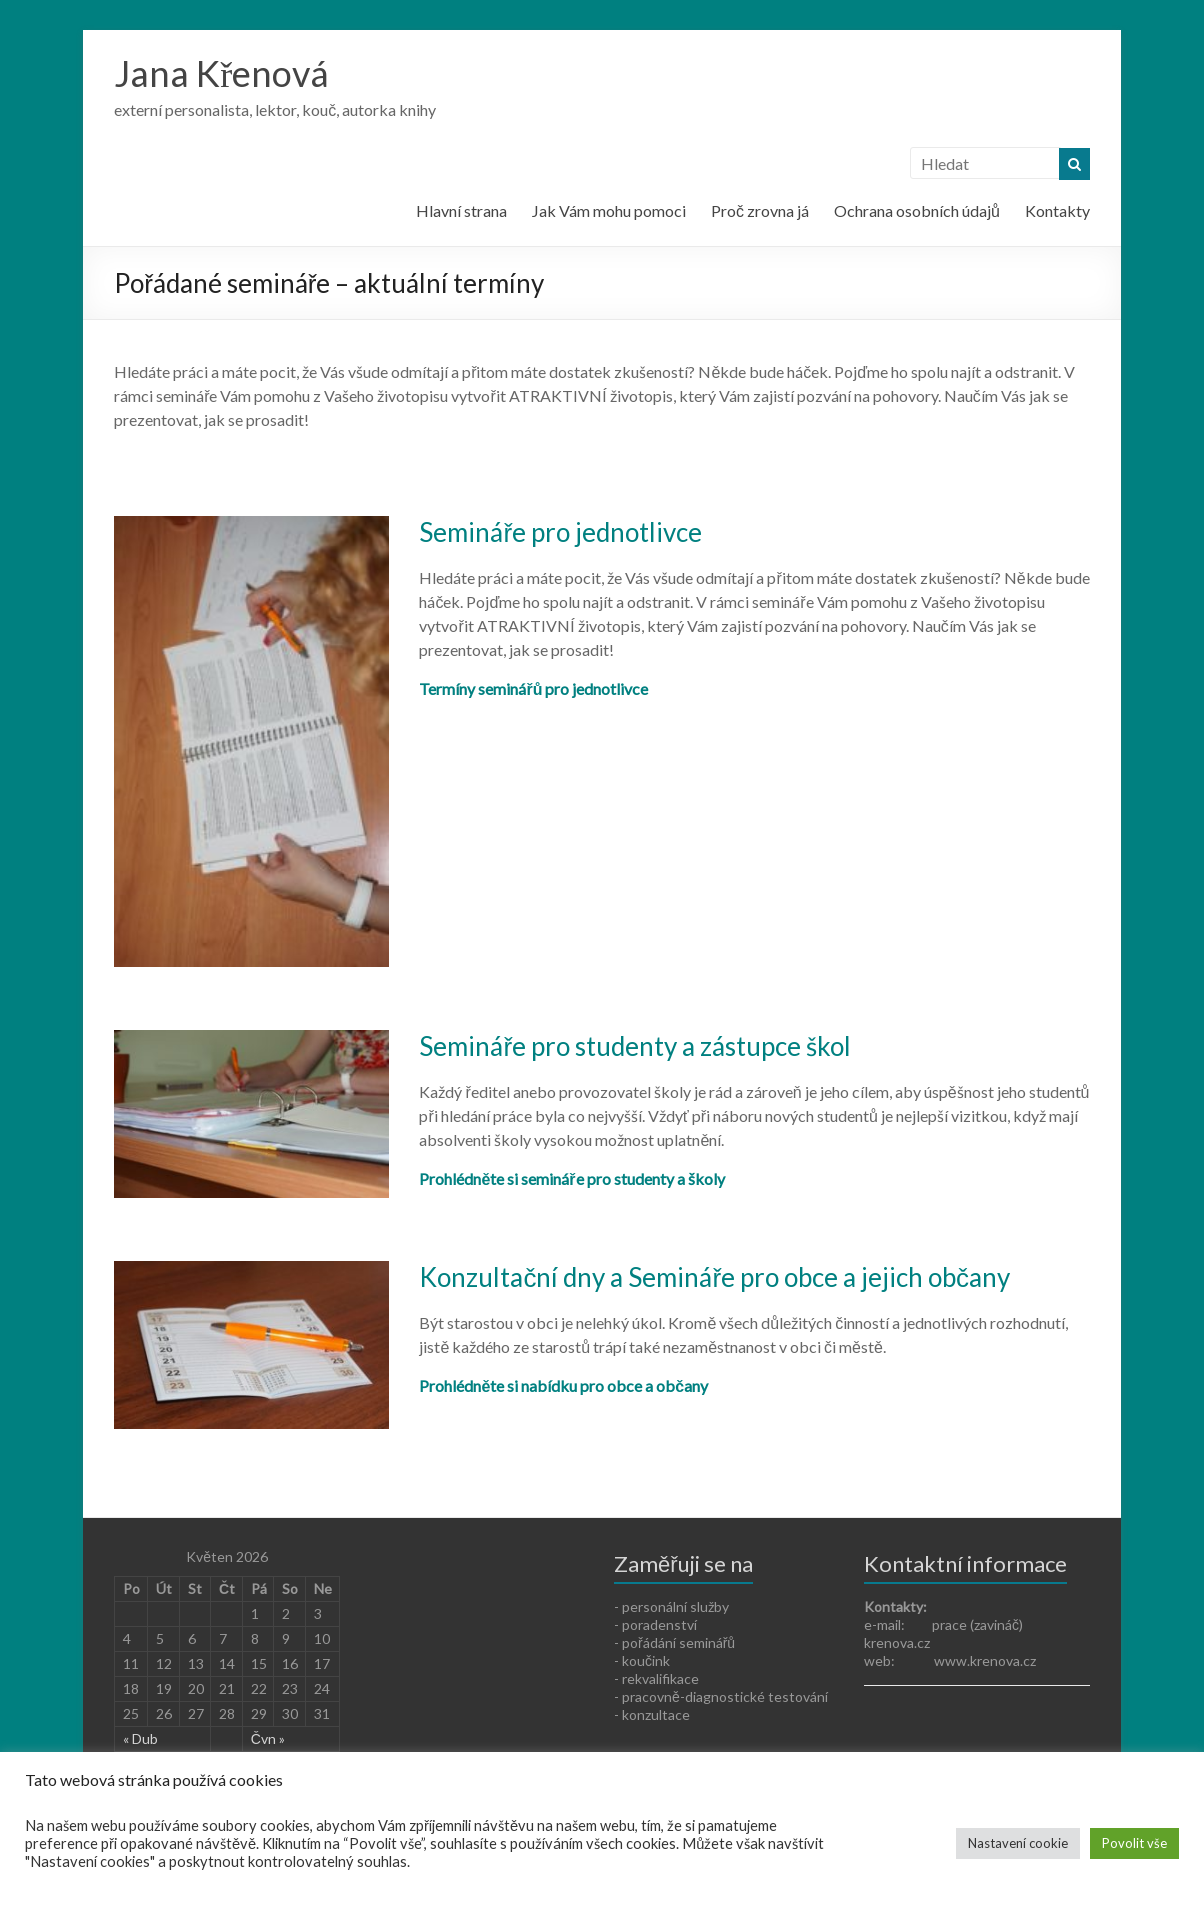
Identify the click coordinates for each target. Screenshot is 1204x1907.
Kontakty (1057, 210)
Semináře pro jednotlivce (560, 532)
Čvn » (268, 1738)
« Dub (140, 1738)
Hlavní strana (461, 210)
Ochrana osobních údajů (917, 210)
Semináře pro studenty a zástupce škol (635, 1046)
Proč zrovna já (760, 210)
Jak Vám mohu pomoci (609, 210)
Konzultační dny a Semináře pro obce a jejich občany (714, 1277)
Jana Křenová (221, 73)
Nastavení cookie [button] (1018, 1843)
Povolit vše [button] (1134, 1843)
